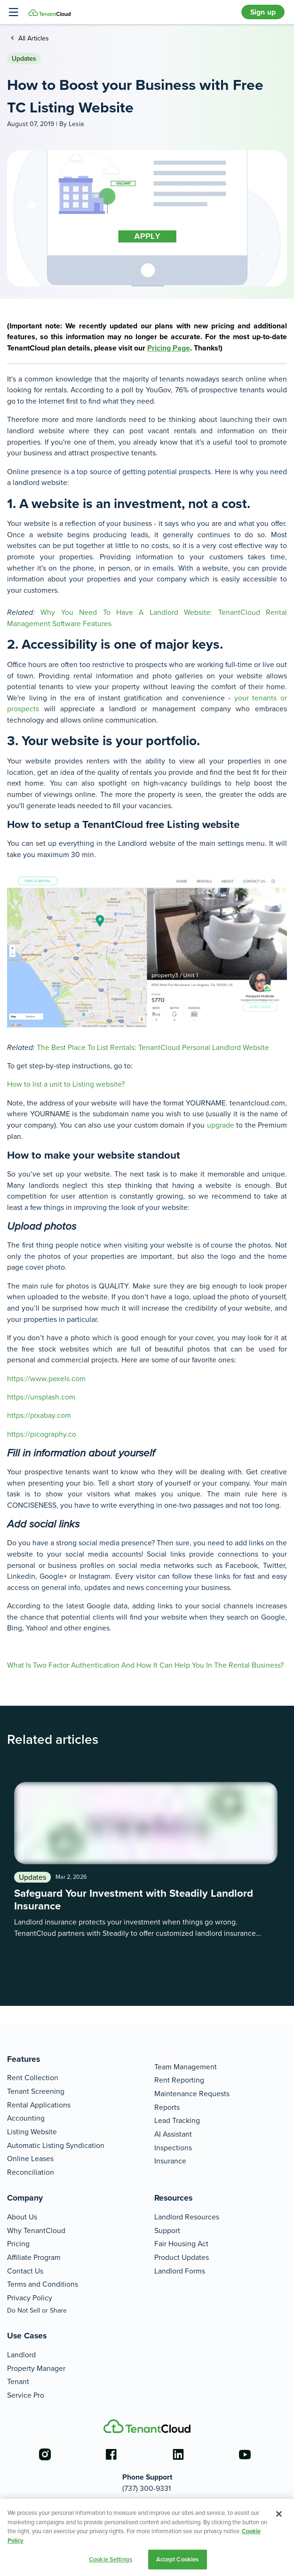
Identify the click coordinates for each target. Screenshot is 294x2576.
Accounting (26, 2118)
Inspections (173, 2147)
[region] (147, 2537)
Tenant (18, 2381)
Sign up (263, 12)
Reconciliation (30, 2172)
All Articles (32, 38)
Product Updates (181, 2257)
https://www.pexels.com (46, 1378)
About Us (22, 2216)
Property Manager (36, 2368)
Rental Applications (39, 2104)
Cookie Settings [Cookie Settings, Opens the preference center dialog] (110, 2559)
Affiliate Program (34, 2257)
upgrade (220, 1125)
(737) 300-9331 (146, 2488)
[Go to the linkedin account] (178, 2455)
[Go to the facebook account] (111, 2455)
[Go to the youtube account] (245, 2455)
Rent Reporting (179, 2080)
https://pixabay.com (39, 1415)
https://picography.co (41, 1434)
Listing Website (32, 2131)
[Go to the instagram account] (45, 2455)
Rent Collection (32, 2077)
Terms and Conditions (42, 2284)
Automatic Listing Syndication (55, 2145)
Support (167, 2230)
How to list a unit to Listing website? (66, 1084)
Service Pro (25, 2395)
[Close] (279, 2514)
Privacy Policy (29, 2297)
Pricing (18, 2243)
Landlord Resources (186, 2216)
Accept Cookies (177, 2559)
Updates (24, 58)
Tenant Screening (35, 2091)
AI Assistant (173, 2134)
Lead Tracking (177, 2120)
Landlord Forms (179, 2271)
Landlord (21, 2354)
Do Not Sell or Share (37, 2310)
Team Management (185, 2066)
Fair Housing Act (181, 2243)
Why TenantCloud (36, 2230)
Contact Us (25, 2271)
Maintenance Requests (192, 2093)
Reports (167, 2107)
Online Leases (30, 2158)
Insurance (170, 2160)
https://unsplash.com (41, 1396)
